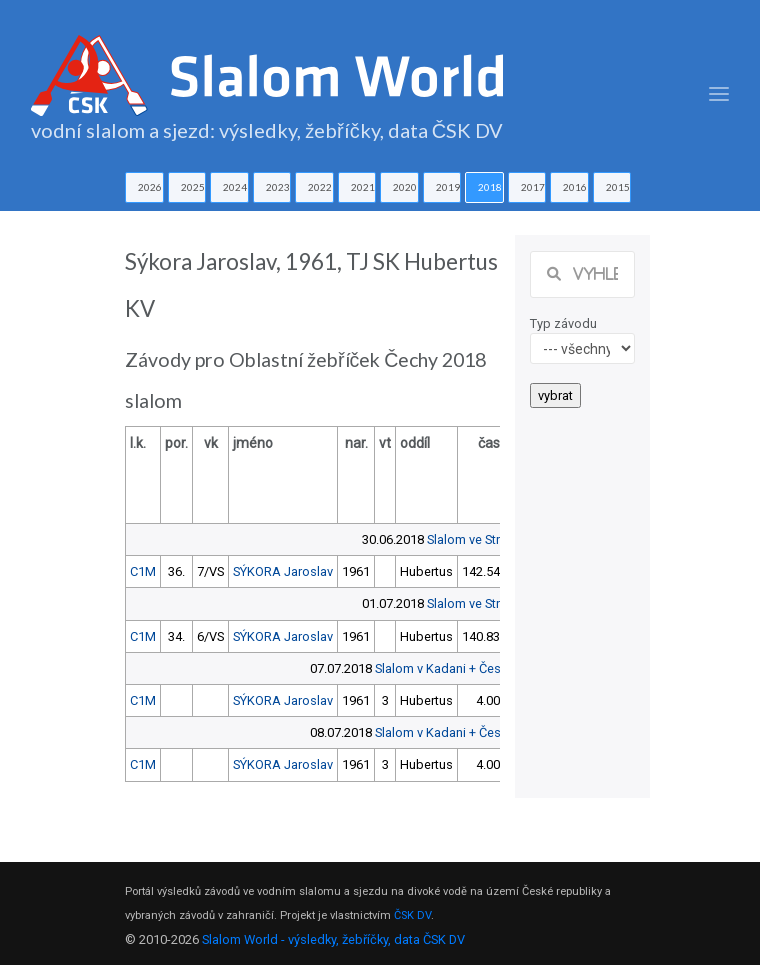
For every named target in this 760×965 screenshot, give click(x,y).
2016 (575, 187)
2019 (448, 187)
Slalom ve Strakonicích (491, 539)
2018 (490, 187)
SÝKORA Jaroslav (283, 571)
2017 (533, 187)
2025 (193, 187)
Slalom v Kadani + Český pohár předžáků (490, 668)
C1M (143, 571)
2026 (150, 187)
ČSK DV (412, 915)
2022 (320, 187)
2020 (405, 187)
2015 (618, 187)
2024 (235, 187)
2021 (363, 187)
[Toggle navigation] (719, 94)
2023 (278, 187)
